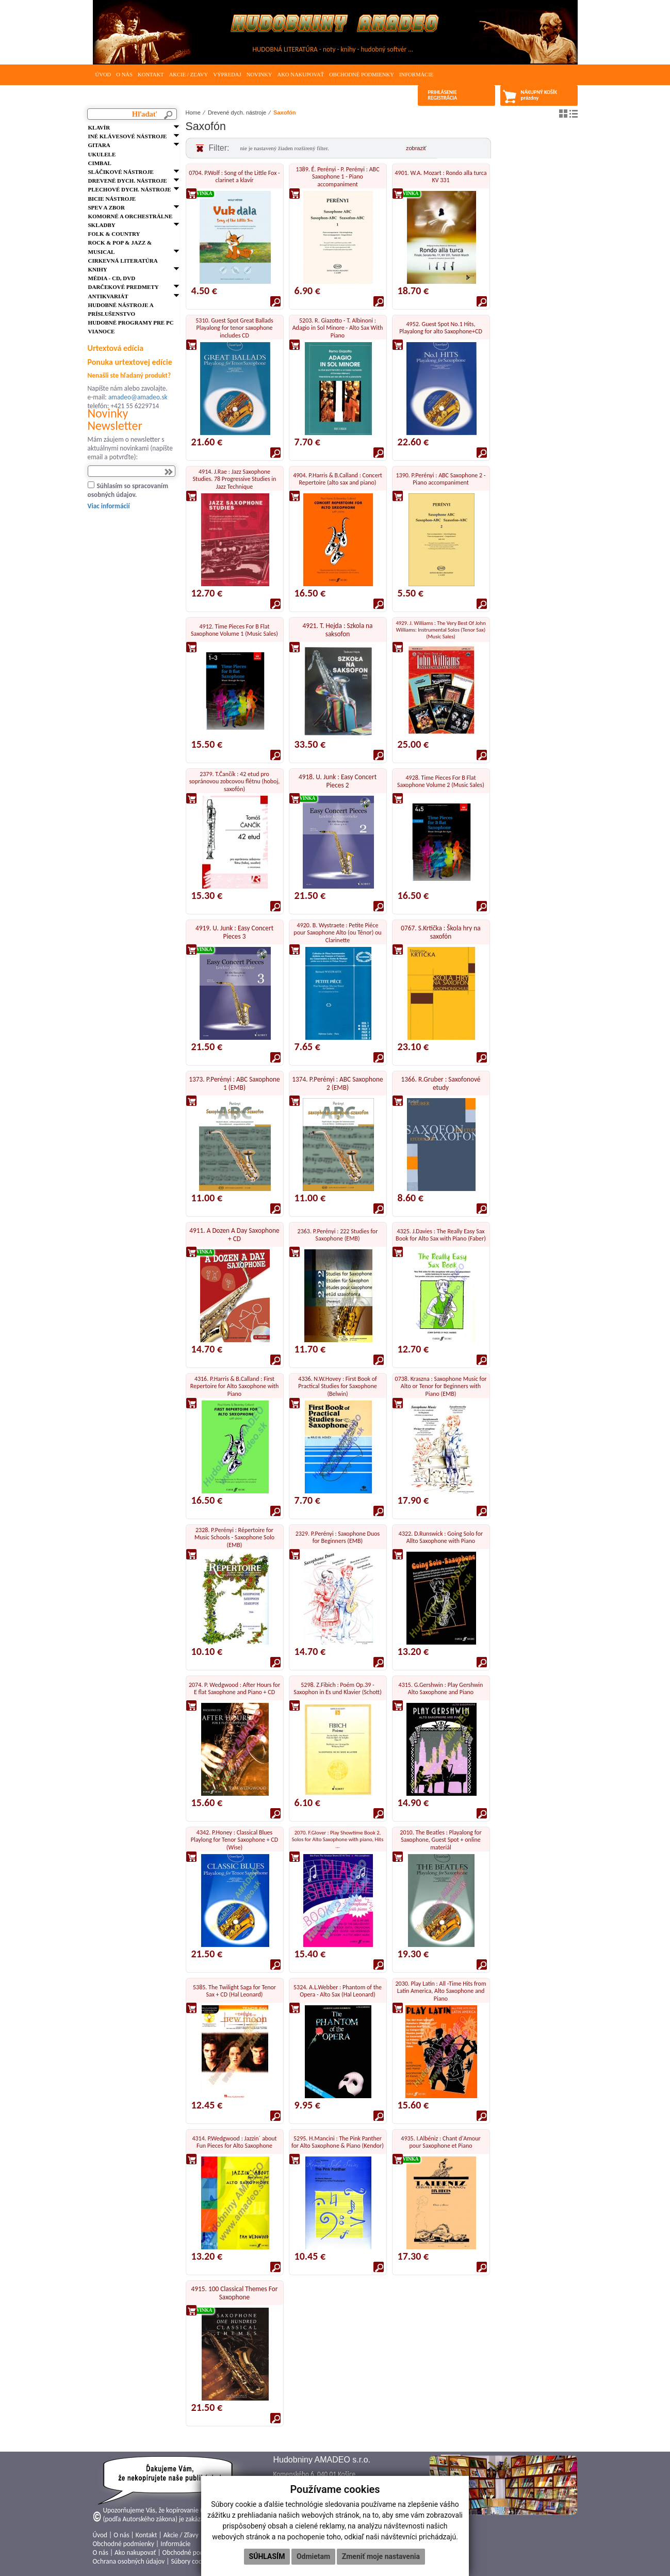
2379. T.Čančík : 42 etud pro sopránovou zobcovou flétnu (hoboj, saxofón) (234, 781)
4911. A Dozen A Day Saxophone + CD (234, 1234)
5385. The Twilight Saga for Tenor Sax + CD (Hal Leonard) (234, 1991)
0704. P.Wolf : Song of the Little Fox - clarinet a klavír (234, 176)
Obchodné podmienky (361, 74)
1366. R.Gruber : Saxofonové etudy (441, 1083)
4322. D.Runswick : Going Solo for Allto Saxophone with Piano (441, 1537)
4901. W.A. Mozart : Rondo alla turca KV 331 (441, 176)
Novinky (259, 74)
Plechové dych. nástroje (129, 189)
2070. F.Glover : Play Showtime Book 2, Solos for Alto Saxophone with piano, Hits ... (338, 1839)
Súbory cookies (192, 2561)
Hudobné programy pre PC (131, 322)
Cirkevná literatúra (123, 260)
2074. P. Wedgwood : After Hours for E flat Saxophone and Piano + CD (234, 1688)
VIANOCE (101, 331)
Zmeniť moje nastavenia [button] (381, 2556)
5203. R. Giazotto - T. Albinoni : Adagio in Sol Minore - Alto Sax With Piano (337, 328)
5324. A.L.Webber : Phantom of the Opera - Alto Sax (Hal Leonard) (337, 1991)
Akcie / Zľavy (188, 74)
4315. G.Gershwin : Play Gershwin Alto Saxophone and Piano (441, 1688)
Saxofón (284, 112)
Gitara (99, 145)
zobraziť (416, 148)
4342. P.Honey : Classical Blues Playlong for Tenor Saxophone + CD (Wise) (234, 1840)
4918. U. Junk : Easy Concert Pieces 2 (338, 781)
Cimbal (99, 163)
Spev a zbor (106, 207)
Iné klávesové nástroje (127, 136)
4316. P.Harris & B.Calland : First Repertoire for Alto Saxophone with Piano (234, 1386)
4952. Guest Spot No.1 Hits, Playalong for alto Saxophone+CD (440, 327)
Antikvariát (108, 296)
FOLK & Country (114, 234)
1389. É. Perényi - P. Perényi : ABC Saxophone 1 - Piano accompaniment (337, 177)
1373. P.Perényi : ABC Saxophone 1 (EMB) (234, 1083)
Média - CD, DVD (112, 278)
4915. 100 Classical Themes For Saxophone (234, 2292)
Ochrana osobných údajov (129, 2561)
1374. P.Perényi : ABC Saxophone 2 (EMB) (337, 1083)
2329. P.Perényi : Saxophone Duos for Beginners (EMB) (338, 1537)
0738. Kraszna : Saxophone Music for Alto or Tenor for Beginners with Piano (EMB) (441, 1386)
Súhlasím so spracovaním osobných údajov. (128, 490)
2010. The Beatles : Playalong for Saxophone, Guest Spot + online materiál (440, 1840)
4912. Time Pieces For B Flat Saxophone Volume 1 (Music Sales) (234, 630)
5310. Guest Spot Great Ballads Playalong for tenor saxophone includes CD (234, 328)
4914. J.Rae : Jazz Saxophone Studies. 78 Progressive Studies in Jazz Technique (234, 479)
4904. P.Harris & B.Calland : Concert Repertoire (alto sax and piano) (337, 479)
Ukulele (102, 154)
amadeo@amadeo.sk (138, 397)
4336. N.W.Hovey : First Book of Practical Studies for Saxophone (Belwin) (337, 1386)
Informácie (416, 74)
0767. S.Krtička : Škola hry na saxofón (440, 932)
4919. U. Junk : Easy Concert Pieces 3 (234, 932)
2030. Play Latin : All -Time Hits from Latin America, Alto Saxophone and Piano (441, 1991)
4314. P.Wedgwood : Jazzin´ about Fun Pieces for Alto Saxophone (234, 2142)
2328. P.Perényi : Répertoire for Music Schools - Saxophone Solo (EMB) (234, 1537)
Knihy (97, 269)
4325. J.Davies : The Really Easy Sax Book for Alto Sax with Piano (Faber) (441, 1235)
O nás (124, 74)
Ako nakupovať (300, 74)
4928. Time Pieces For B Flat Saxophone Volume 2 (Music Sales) (440, 781)
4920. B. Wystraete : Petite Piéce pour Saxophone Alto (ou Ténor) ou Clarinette (337, 933)
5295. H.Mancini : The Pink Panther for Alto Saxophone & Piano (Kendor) (337, 2142)
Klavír (99, 127)
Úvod (103, 74)
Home (193, 112)
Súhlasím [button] (267, 2556)
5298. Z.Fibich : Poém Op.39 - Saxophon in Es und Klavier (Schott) (337, 1688)
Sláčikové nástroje (121, 172)
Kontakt (151, 74)
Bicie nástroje (112, 199)
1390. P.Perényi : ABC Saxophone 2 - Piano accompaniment (441, 479)
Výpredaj (227, 74)
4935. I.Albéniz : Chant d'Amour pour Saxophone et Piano (440, 2142)
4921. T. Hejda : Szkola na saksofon (338, 629)
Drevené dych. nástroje (127, 181)
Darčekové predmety (123, 287)
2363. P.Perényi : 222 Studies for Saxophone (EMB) (338, 1235)
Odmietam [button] (313, 2556)
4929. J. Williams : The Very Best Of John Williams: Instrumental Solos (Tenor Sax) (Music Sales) (440, 630)
